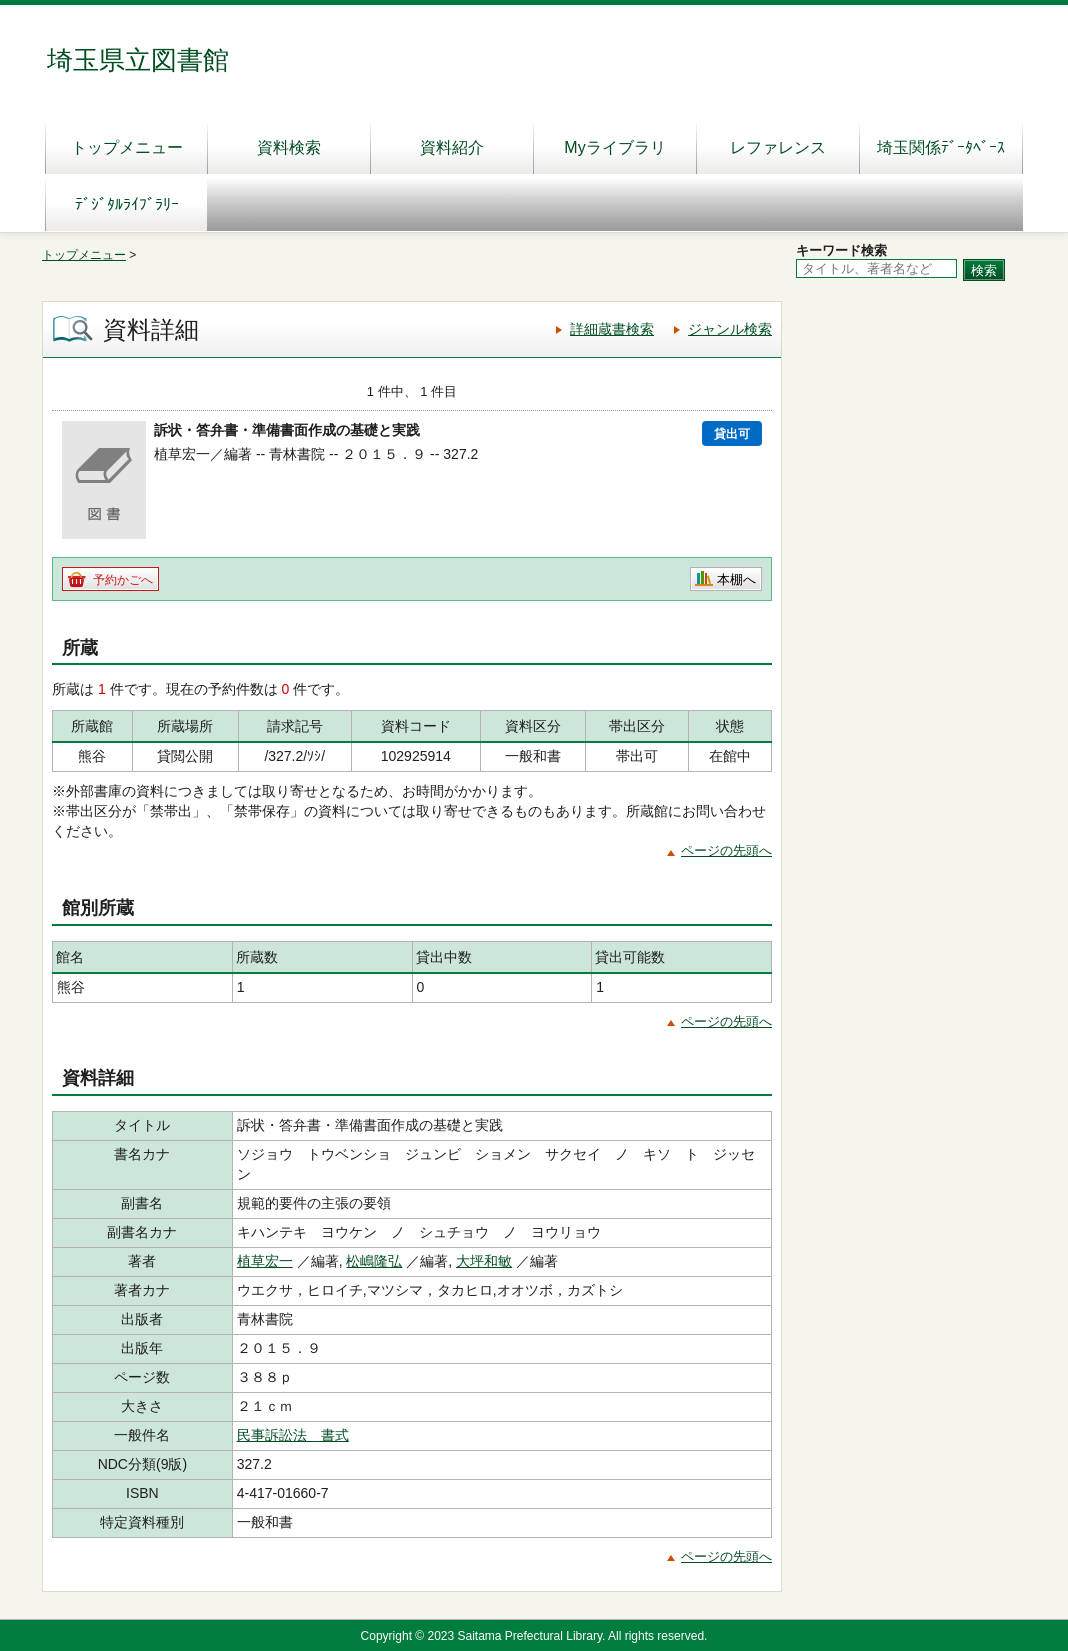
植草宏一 (265, 1261)
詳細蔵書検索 (612, 329)
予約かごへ (123, 580)
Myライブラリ (614, 147)
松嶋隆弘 (374, 1261)
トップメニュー (127, 147)
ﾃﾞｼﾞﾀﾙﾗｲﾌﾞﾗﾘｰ (127, 204)
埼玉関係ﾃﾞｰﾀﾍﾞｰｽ (941, 147)
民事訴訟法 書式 (293, 1435)
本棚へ (736, 579)
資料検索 (289, 147)
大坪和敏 (484, 1261)
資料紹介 (452, 147)
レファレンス (778, 147)
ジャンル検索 (730, 329)
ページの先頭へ (726, 850)
